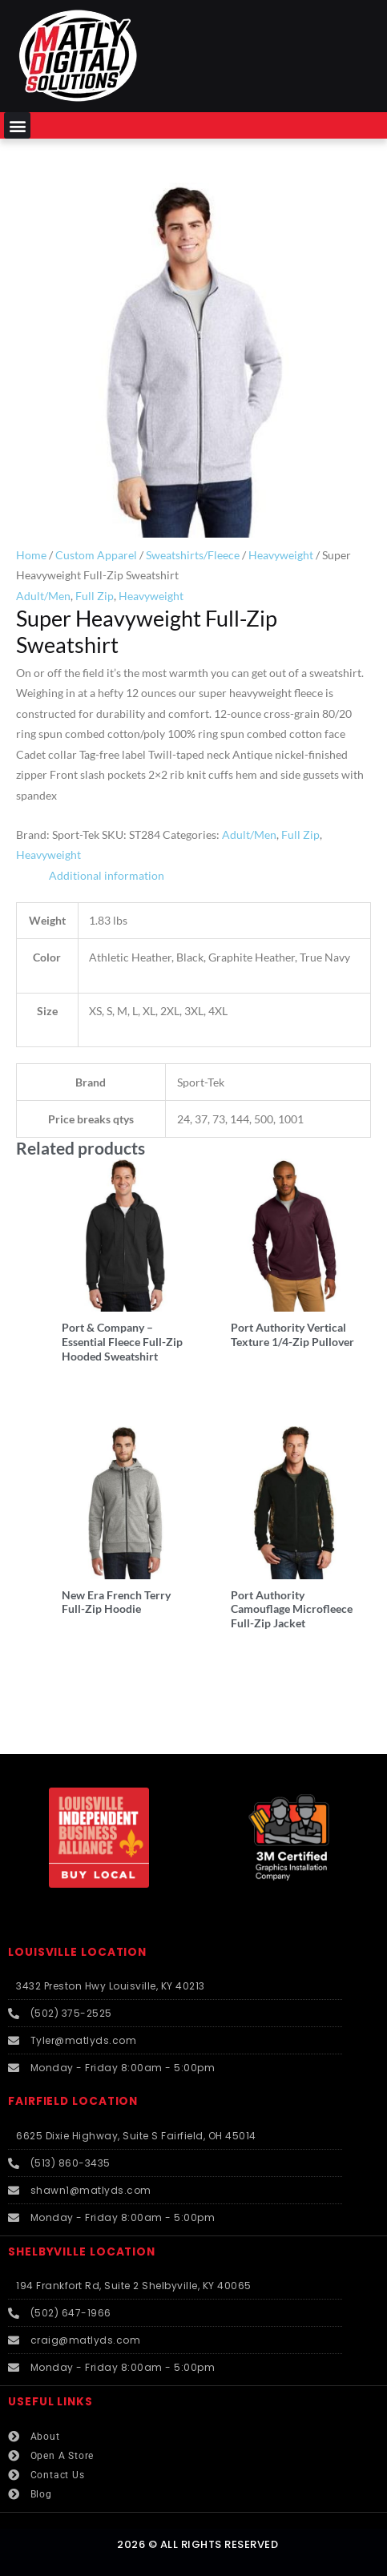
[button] (17, 125)
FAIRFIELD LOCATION (73, 2101)
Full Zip (94, 596)
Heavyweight (280, 555)
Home (31, 555)
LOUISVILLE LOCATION (77, 1952)
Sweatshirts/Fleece (193, 555)
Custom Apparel (96, 555)
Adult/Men (43, 596)
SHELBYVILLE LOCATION (81, 2252)
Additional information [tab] (106, 875)
